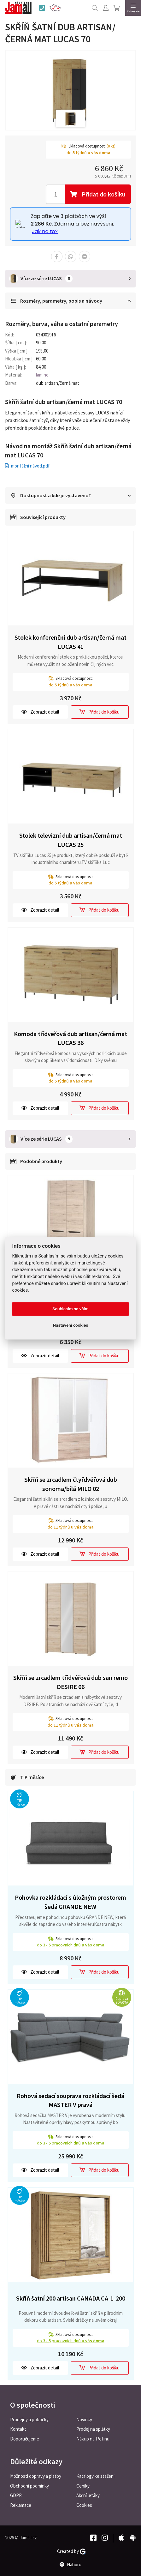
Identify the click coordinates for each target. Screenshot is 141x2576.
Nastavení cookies (70, 1325)
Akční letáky (88, 2495)
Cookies (84, 2505)
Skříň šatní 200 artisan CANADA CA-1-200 (70, 2298)
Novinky (84, 2419)
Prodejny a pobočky (29, 2419)
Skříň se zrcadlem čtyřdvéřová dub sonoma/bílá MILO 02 (70, 1484)
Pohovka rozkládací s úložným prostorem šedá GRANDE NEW (70, 1901)
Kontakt (18, 2429)
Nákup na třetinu (92, 2439)
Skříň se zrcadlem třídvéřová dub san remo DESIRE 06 (70, 1682)
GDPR (16, 2495)
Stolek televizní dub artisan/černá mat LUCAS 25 (70, 839)
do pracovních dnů (70, 1945)
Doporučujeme (24, 2439)
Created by (71, 2551)
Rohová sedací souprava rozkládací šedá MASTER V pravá (70, 2100)
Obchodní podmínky (29, 2486)
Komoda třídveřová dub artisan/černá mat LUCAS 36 (70, 1038)
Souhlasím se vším (70, 1309)
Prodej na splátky (93, 2429)
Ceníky (83, 2486)
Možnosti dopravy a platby (35, 2476)
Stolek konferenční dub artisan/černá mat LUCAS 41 (70, 641)
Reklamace (20, 2505)
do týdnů (70, 685)
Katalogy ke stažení (95, 2476)
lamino (42, 375)
